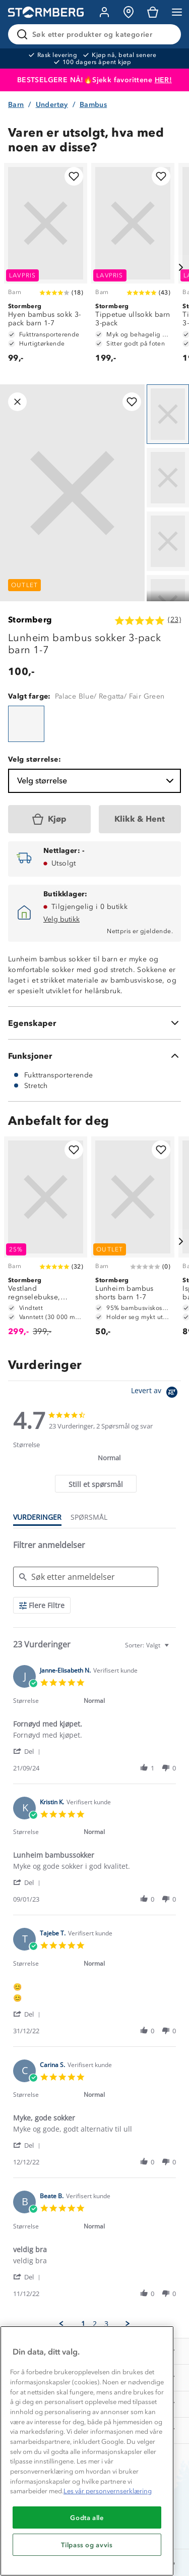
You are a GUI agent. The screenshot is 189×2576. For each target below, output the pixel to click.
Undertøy (52, 104)
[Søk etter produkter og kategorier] (96, 34)
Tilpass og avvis (87, 2545)
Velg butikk (61, 919)
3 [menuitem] (106, 2323)
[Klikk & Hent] (140, 819)
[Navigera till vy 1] (168, 414)
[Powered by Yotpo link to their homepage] (156, 1393)
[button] (28, 1751)
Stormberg (30, 619)
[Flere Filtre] (42, 1605)
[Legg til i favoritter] (74, 176)
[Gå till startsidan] (46, 12)
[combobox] (148, 1645)
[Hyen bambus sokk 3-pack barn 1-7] (45, 267)
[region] (87, 2451)
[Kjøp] (49, 819)
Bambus (93, 104)
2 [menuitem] (95, 2323)
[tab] (95, 1484)
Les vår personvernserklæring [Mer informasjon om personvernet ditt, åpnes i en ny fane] (108, 2491)
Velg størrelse (96, 781)
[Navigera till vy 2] (168, 477)
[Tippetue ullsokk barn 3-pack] (132, 267)
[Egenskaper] (94, 1023)
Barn (16, 104)
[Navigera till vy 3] (168, 541)
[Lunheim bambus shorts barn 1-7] (132, 1241)
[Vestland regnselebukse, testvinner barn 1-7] (45, 1241)
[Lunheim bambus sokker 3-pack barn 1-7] (26, 724)
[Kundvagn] (153, 12)
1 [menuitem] (83, 2323)
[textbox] (173, 1649)
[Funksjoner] (94, 1056)
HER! (163, 80)
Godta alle (87, 2517)
